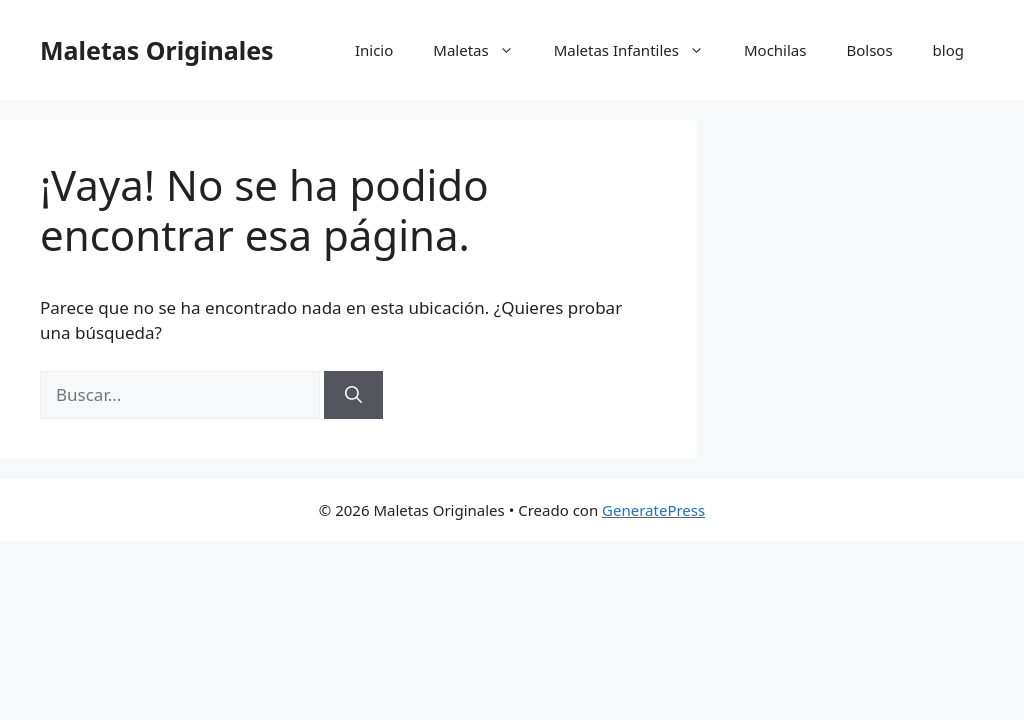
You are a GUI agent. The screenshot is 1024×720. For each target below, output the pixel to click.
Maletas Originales (157, 50)
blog (948, 50)
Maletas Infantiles (639, 50)
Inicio (374, 50)
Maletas (483, 50)
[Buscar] (353, 395)
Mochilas (775, 50)
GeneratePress (653, 510)
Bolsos (869, 50)
